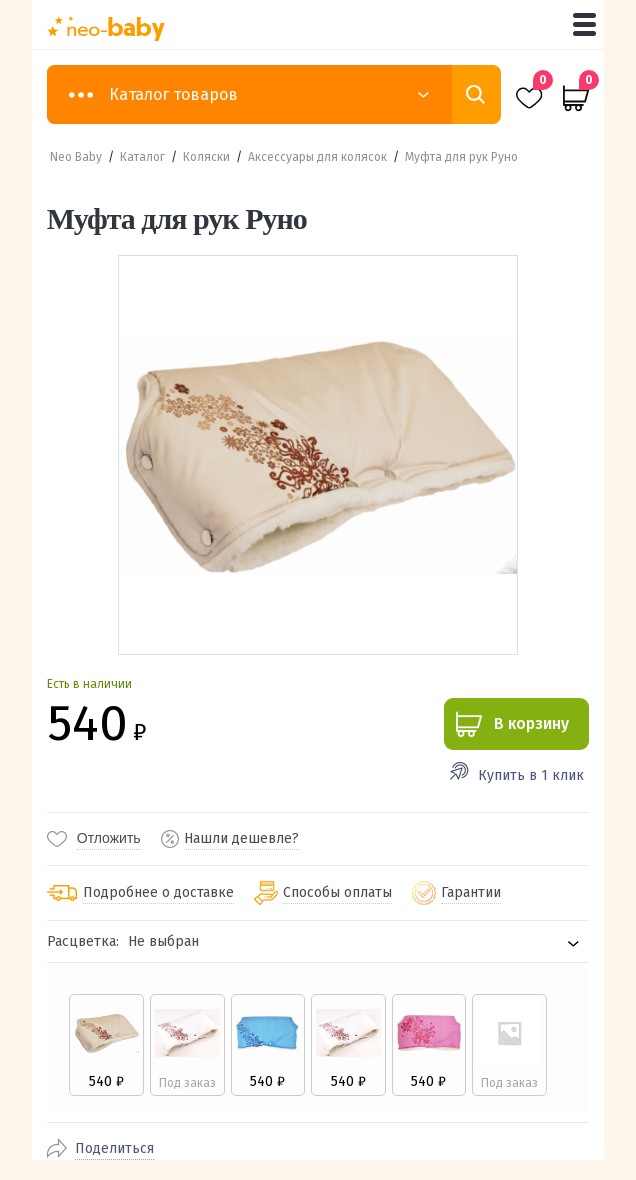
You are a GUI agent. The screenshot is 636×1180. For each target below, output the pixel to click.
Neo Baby (76, 157)
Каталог (142, 157)
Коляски (206, 157)
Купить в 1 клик (531, 775)
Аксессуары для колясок (317, 157)
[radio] (106, 1045)
